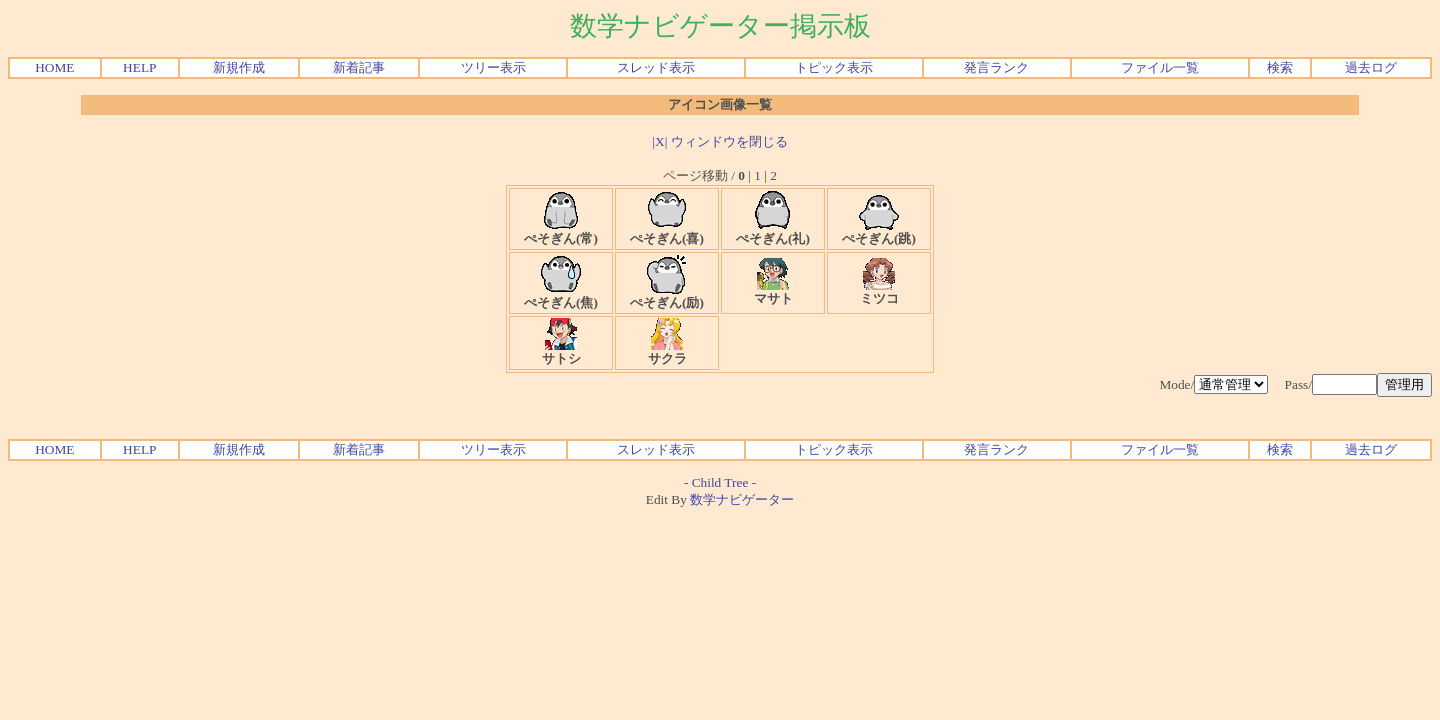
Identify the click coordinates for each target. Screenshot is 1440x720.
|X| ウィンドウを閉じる (719, 141)
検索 (1280, 67)
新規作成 (239, 67)
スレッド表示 (656, 67)
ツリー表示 (493, 67)
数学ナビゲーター (742, 499)
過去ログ (1371, 67)
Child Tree (720, 482)
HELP (139, 67)
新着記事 (359, 67)
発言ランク (996, 67)
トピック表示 (834, 67)
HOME (54, 67)
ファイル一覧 (1160, 67)
